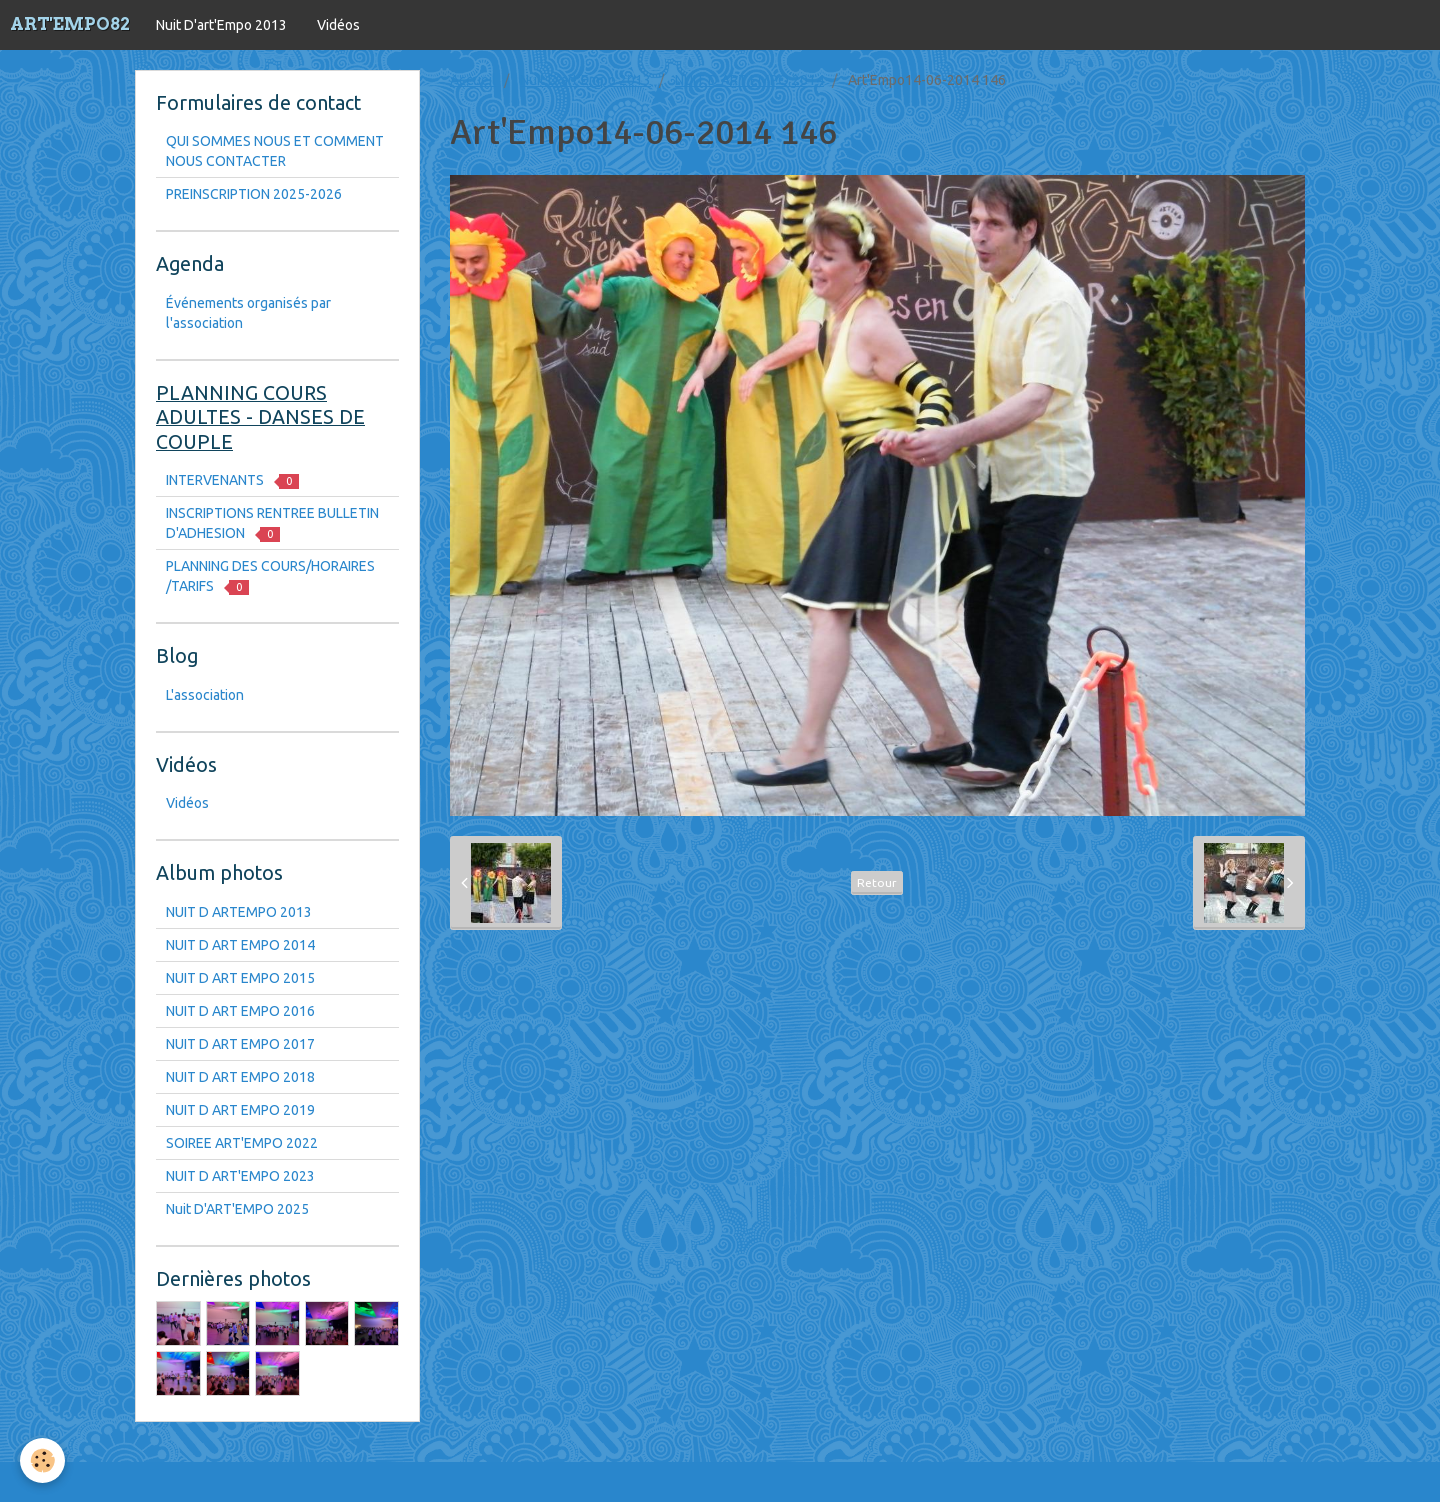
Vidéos (338, 25)
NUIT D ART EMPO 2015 (240, 978)
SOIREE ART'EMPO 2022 (242, 1143)
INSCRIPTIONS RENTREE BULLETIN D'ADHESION (272, 523)
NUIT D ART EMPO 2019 (240, 1110)
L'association (205, 695)
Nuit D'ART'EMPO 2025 (237, 1209)
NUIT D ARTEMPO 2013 (239, 912)
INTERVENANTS (232, 480)
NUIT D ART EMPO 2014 (749, 80)
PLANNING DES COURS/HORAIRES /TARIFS (270, 576)
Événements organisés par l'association (248, 313)
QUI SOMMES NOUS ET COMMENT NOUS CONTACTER (275, 151)
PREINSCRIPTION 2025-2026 (254, 194)
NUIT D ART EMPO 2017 (240, 1044)
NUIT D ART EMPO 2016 (240, 1011)
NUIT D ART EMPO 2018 (240, 1077)
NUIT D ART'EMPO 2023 (240, 1176)
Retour (877, 882)
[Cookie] (42, 1460)
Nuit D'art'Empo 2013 (221, 25)
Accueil (473, 80)
